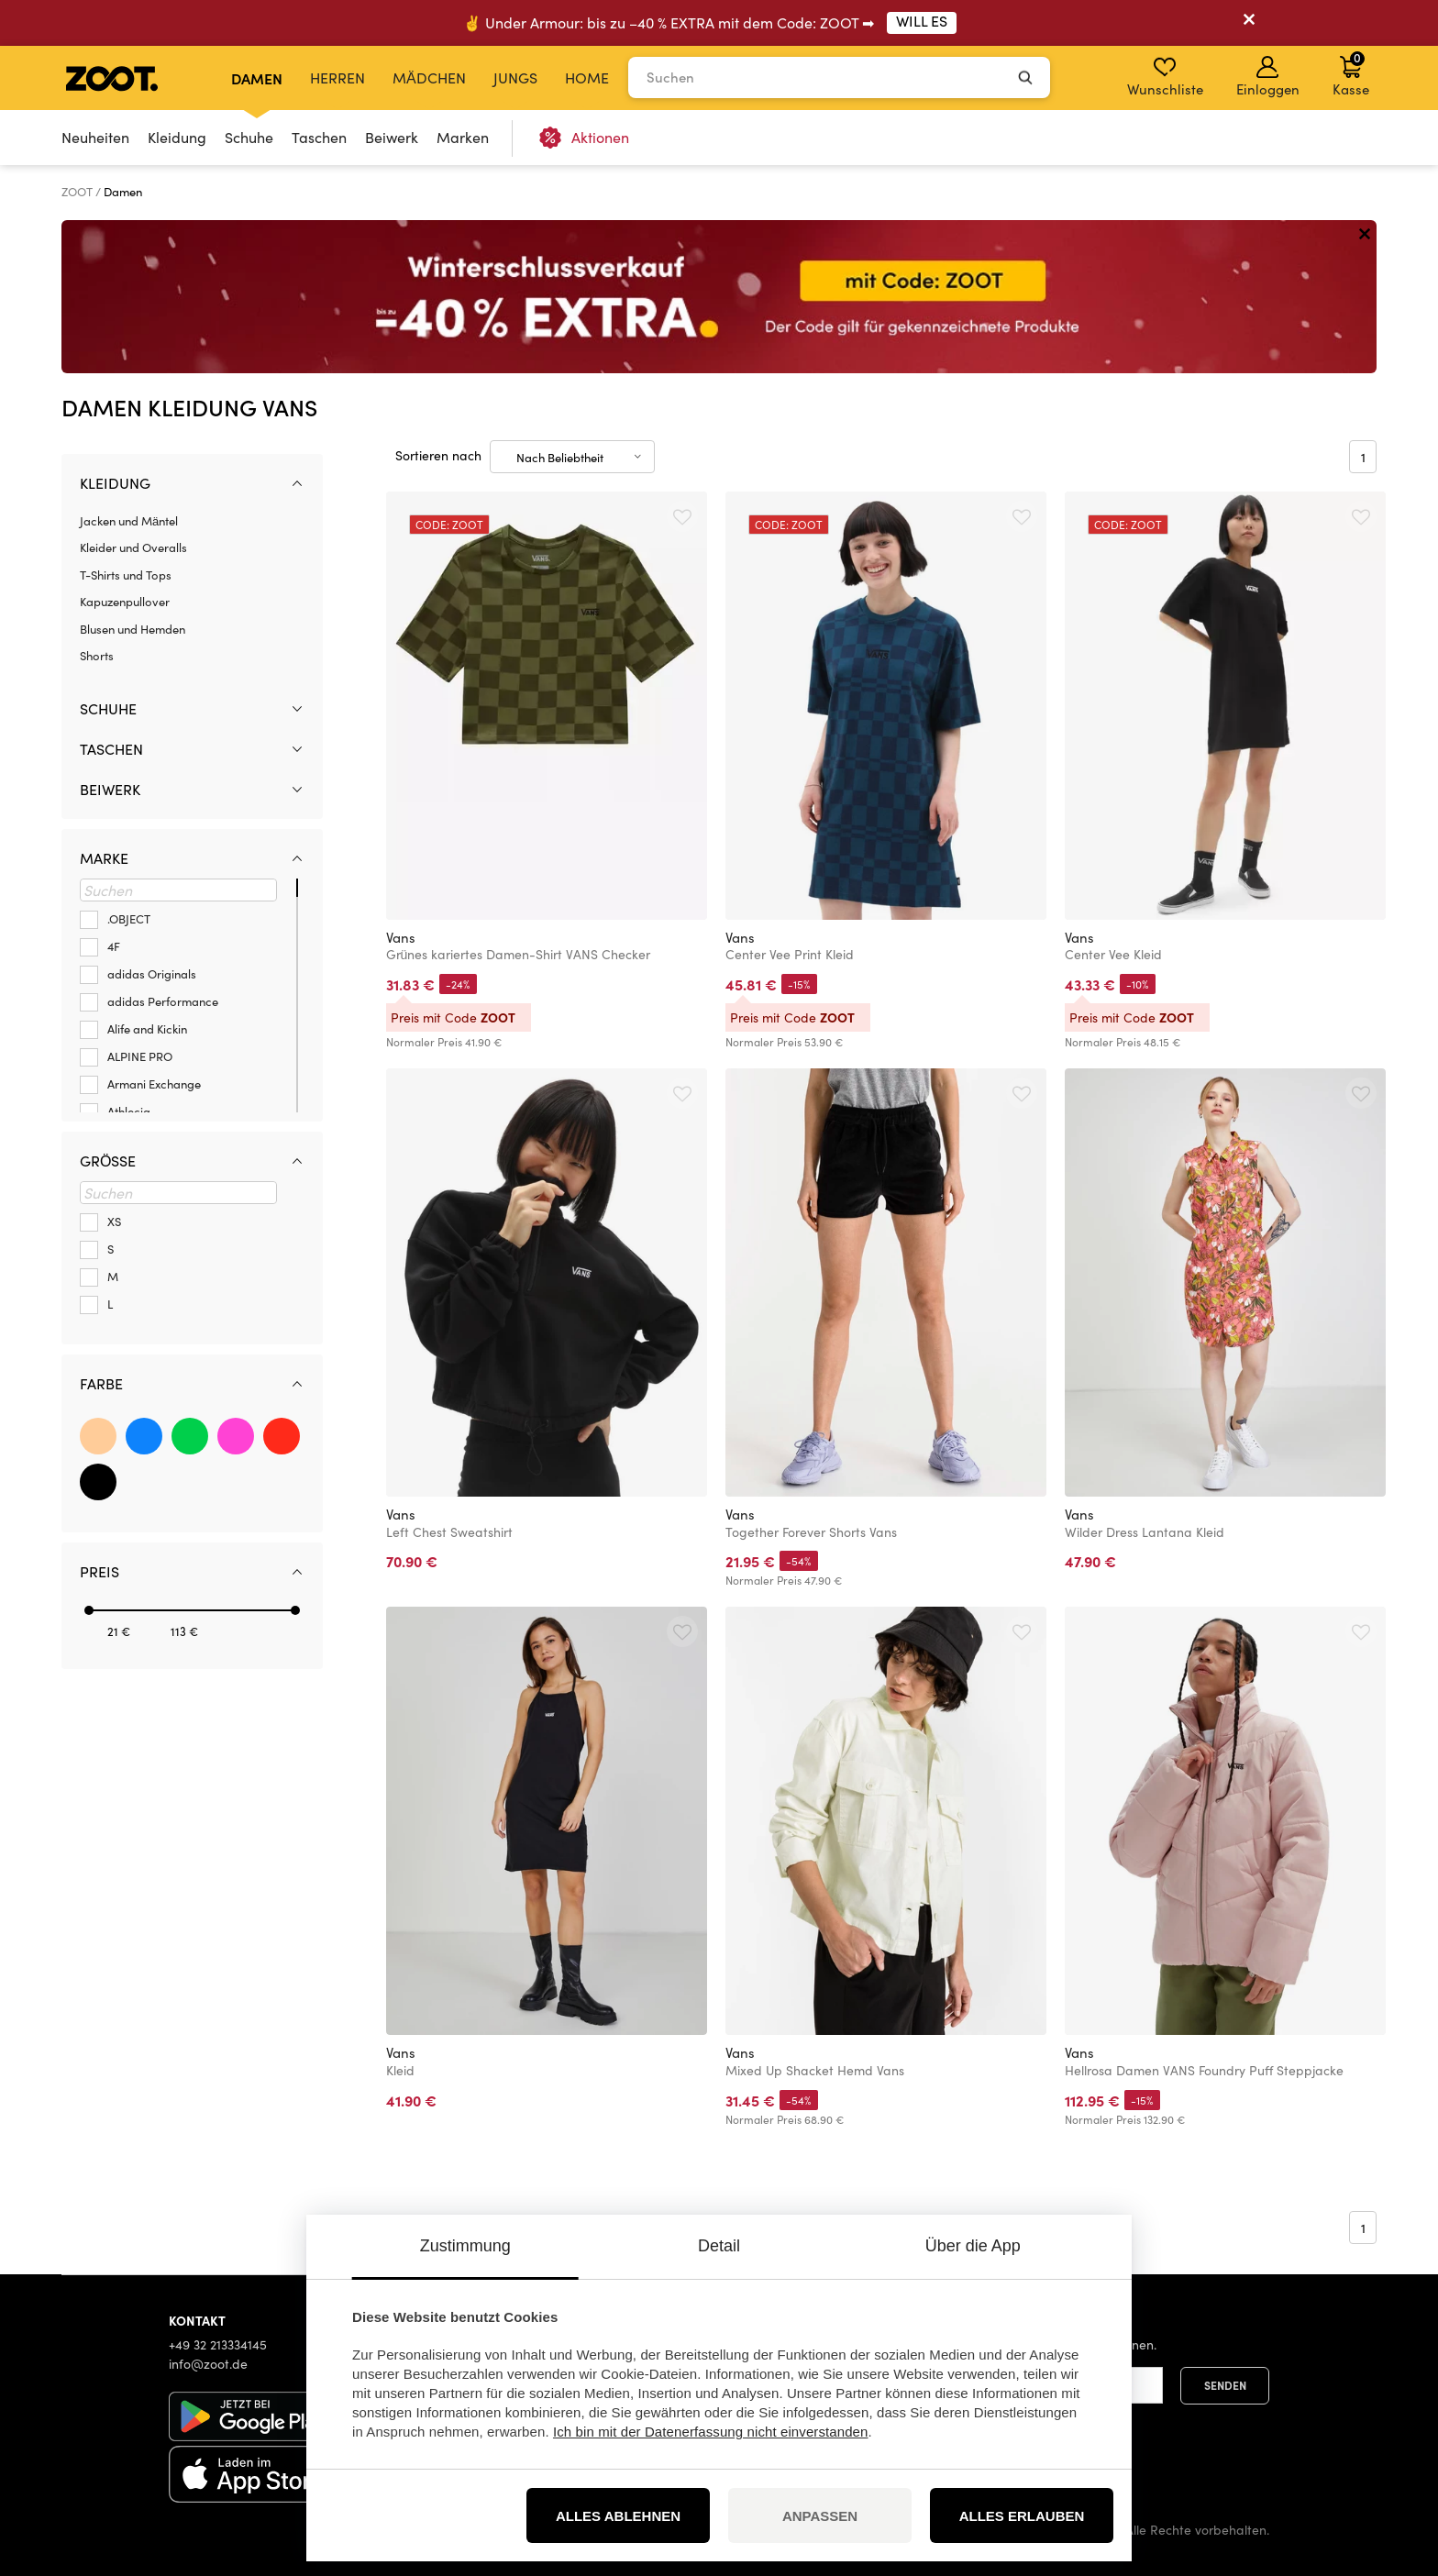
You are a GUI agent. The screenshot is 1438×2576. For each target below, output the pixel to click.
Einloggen (1268, 77)
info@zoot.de (208, 2363)
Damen (256, 78)
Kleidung (177, 137)
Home (587, 77)
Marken (463, 137)
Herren (337, 77)
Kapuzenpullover (125, 601)
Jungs (515, 77)
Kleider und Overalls (133, 547)
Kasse (1351, 73)
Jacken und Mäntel (129, 521)
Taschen (319, 137)
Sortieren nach (438, 455)
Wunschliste (1165, 77)
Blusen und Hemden (132, 629)
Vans (400, 937)
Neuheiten (95, 137)
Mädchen (429, 77)
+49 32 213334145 (218, 2344)
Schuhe (249, 137)
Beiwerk (391, 137)
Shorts (97, 655)
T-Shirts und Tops (125, 575)
